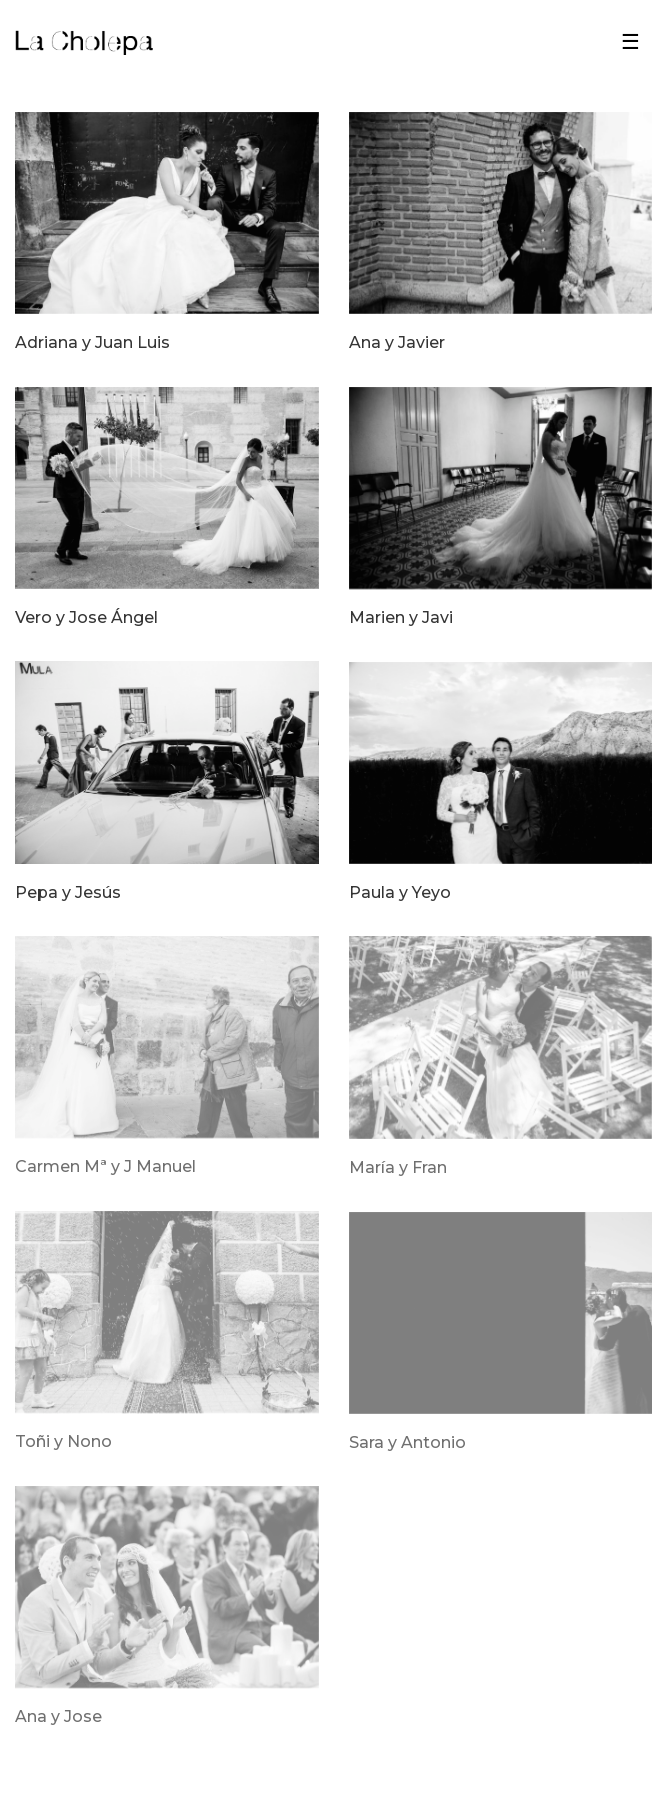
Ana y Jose (58, 1717)
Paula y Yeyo (400, 893)
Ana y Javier (397, 343)
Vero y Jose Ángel (86, 618)
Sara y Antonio (407, 1443)
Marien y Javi (401, 618)
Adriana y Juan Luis (92, 343)
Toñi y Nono (63, 1442)
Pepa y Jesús (68, 893)
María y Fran (398, 1168)
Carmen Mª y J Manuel (105, 1167)
